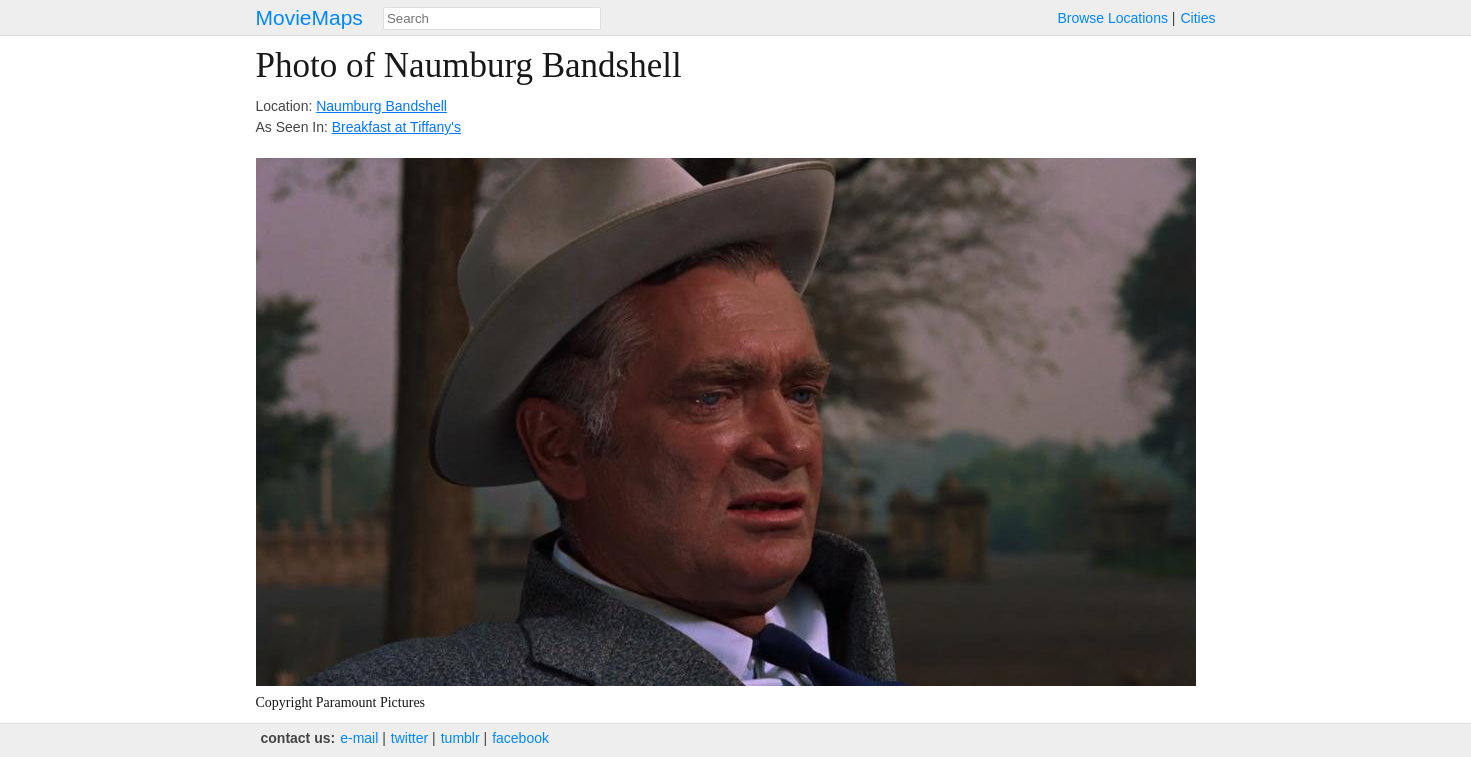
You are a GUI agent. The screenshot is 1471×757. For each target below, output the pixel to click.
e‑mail (359, 738)
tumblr (460, 738)
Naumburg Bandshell (381, 106)
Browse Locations (1112, 18)
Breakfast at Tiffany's (396, 127)
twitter (409, 738)
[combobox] (492, 18)
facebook (520, 738)
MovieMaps (309, 17)
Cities (1197, 18)
